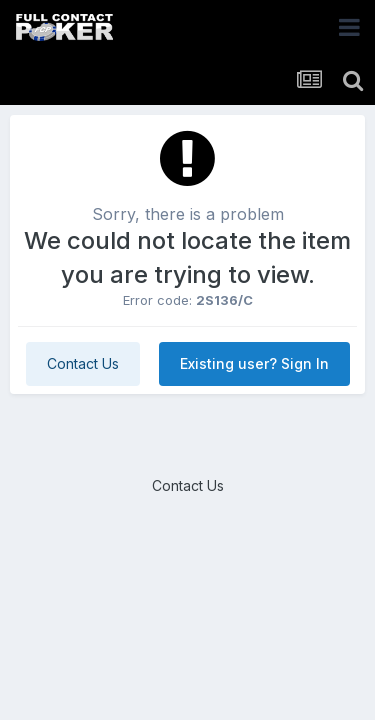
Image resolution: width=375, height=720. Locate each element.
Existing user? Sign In (254, 363)
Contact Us (83, 363)
